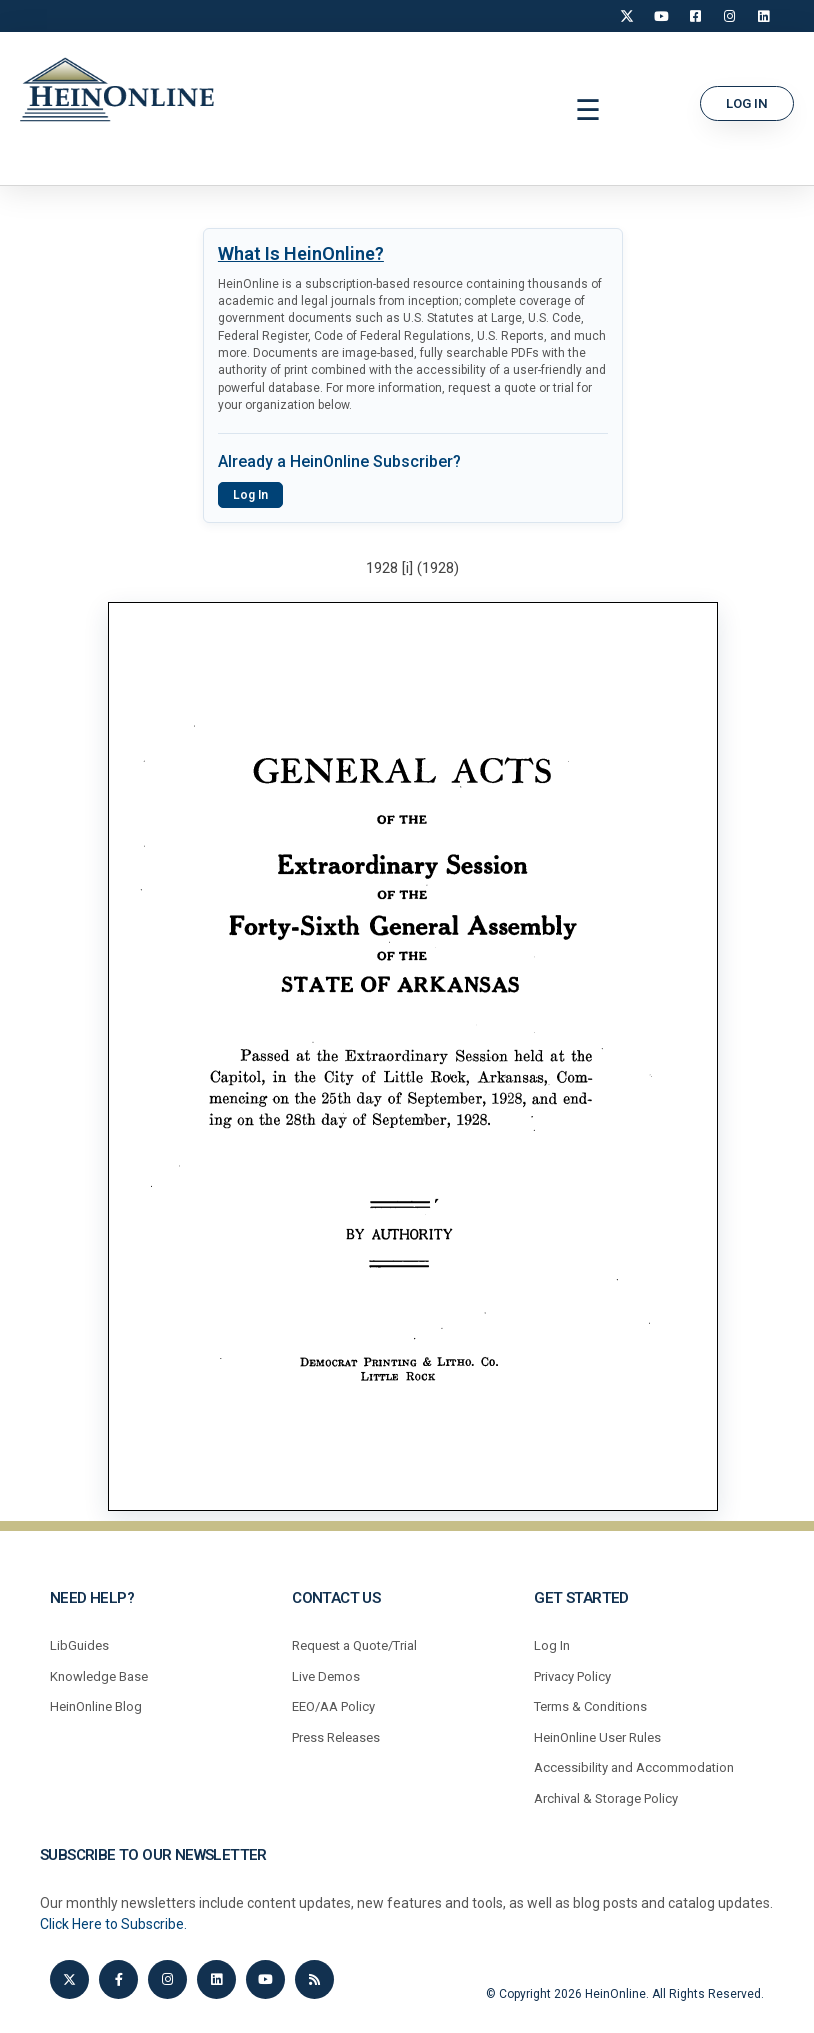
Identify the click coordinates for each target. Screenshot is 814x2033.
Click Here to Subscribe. (113, 1924)
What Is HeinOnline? (301, 253)
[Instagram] (729, 16)
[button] (588, 111)
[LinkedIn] (763, 16)
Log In (250, 495)
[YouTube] (661, 16)
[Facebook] (695, 16)
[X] (627, 16)
